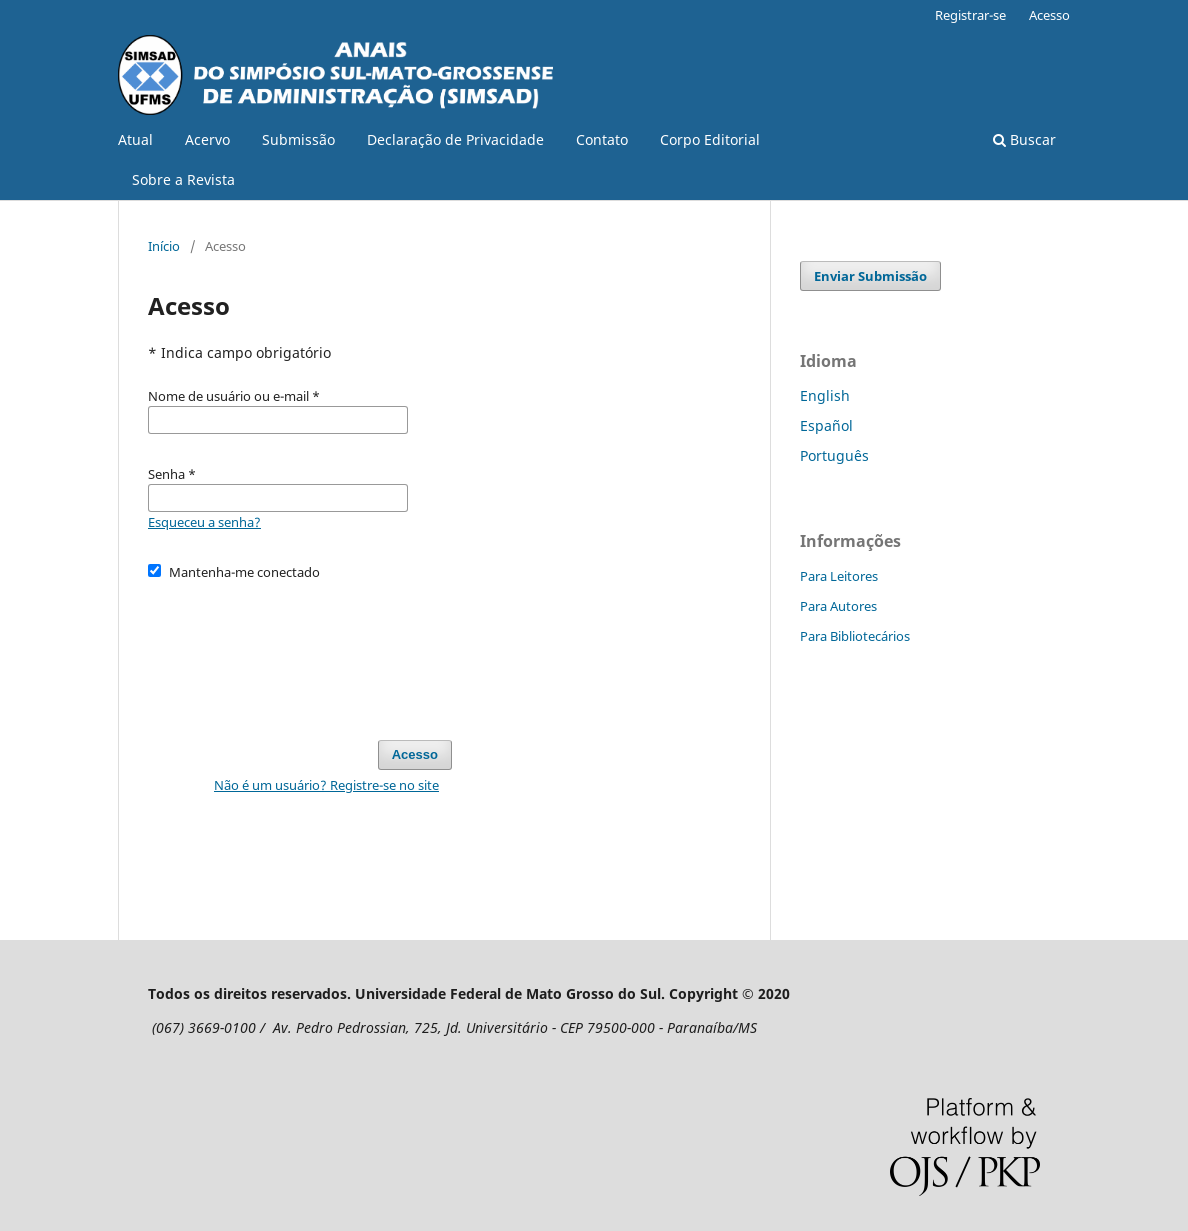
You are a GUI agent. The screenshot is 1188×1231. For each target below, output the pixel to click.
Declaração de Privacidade (455, 139)
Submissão (298, 139)
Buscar (1024, 139)
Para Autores (838, 606)
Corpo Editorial (710, 139)
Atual (135, 139)
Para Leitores (839, 576)
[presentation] (300, 651)
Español (826, 425)
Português (834, 455)
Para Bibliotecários (855, 636)
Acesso (1049, 15)
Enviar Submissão (870, 276)
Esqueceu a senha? (204, 522)
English (825, 395)
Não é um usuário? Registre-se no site (326, 785)
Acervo (207, 139)
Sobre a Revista (183, 179)
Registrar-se (970, 15)
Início (164, 246)
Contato (602, 139)
